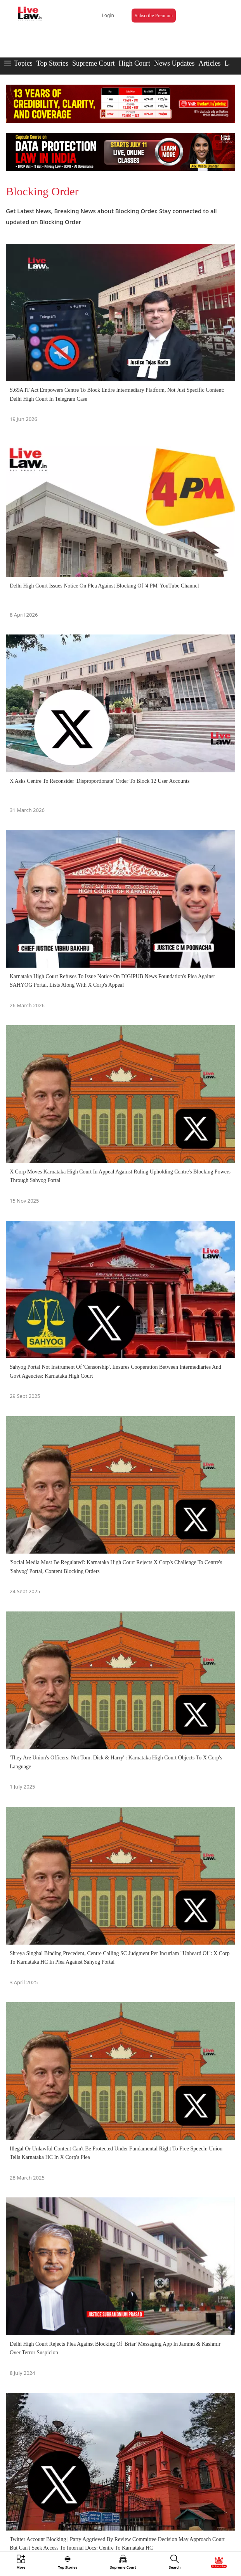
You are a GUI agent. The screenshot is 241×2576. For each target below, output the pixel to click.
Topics (23, 63)
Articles (209, 63)
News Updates (174, 63)
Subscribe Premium (154, 15)
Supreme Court (93, 63)
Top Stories (52, 63)
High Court (134, 63)
